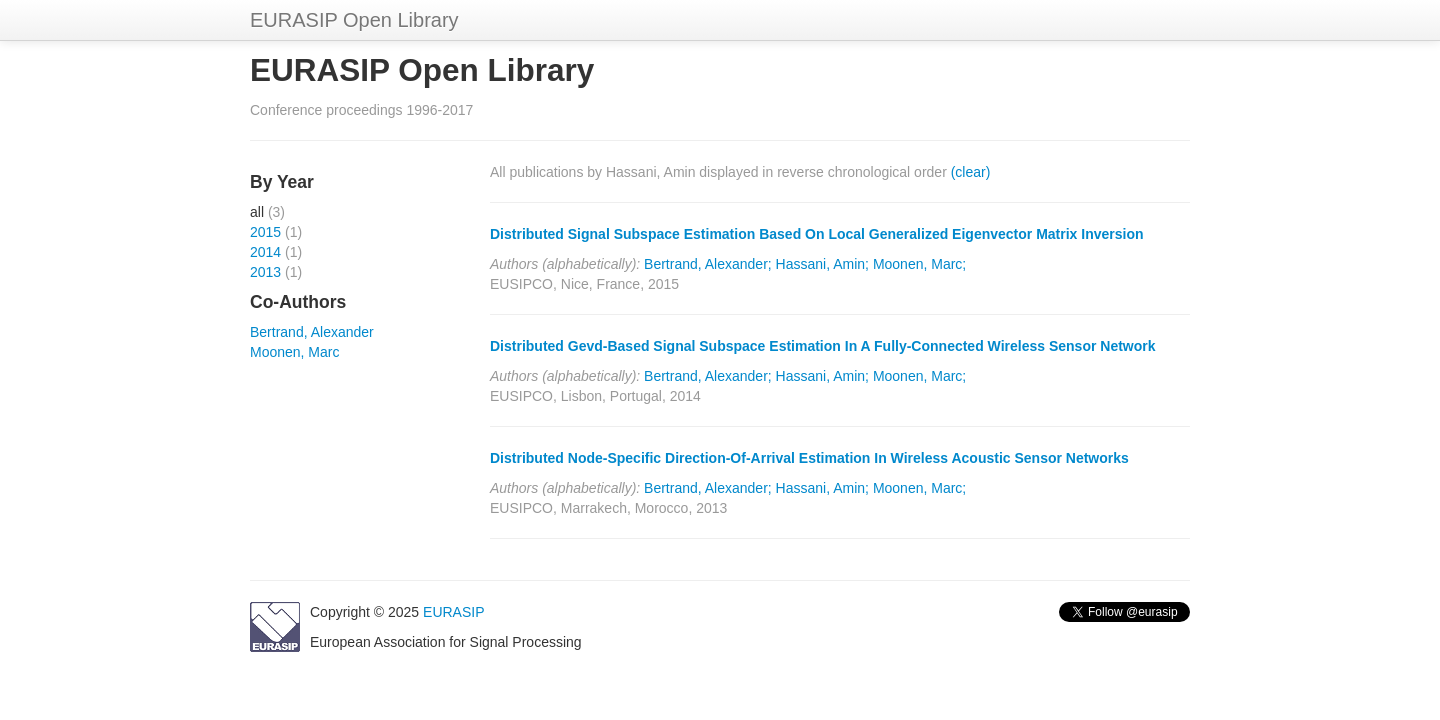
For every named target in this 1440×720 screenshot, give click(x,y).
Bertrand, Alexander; (708, 264)
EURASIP (453, 612)
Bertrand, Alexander (312, 332)
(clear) (971, 172)
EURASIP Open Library (354, 20)
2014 (265, 252)
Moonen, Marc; (919, 264)
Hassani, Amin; (822, 264)
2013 (265, 272)
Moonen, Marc (294, 352)
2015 (265, 232)
